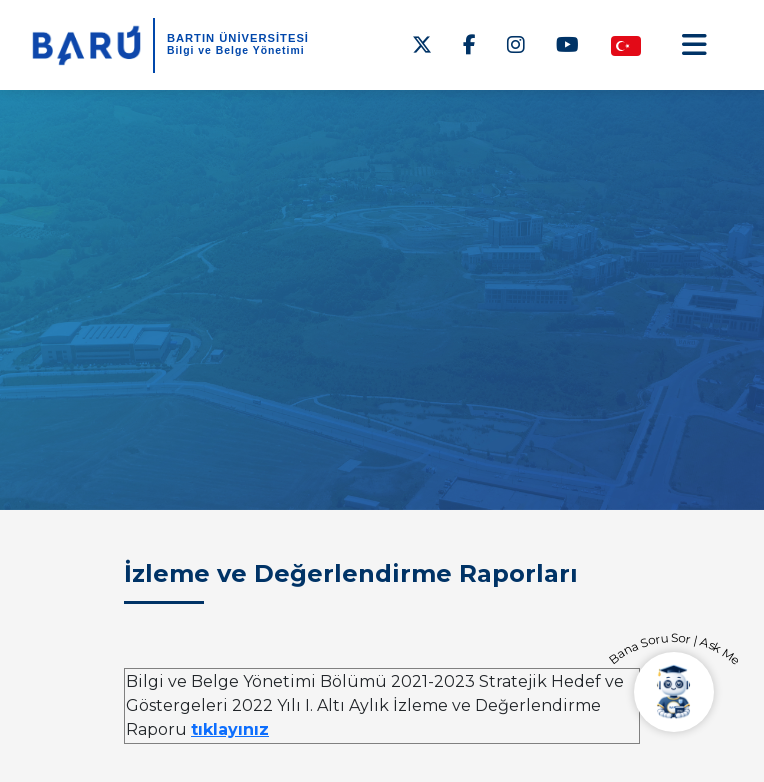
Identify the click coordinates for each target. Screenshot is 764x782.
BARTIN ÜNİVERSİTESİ (238, 38)
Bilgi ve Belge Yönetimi (236, 50)
